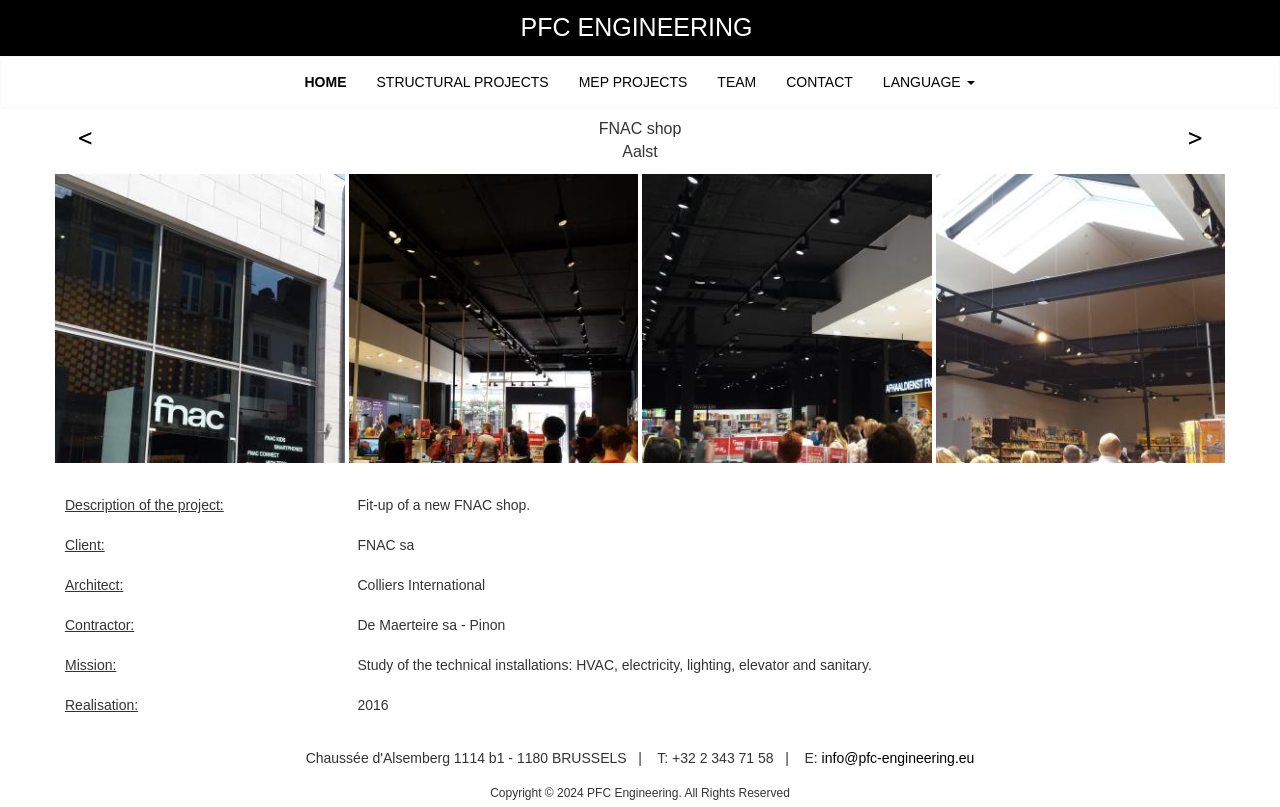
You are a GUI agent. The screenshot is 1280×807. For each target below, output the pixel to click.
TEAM (736, 82)
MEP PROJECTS (633, 82)
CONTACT (819, 82)
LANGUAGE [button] (929, 82)
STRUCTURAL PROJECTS (463, 82)
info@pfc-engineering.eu (898, 758)
